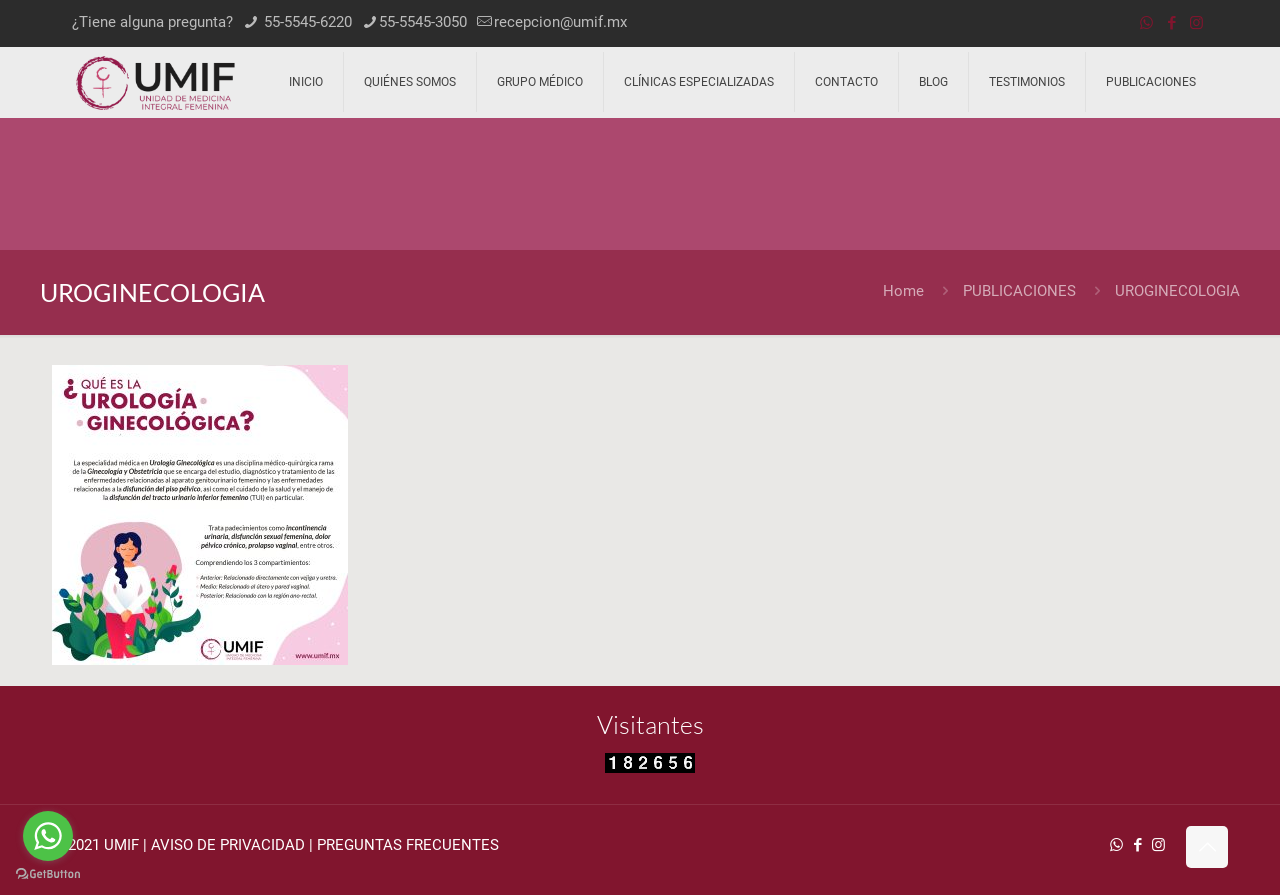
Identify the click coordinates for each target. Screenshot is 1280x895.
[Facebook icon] (1171, 23)
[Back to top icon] (1207, 847)
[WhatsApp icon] (1146, 23)
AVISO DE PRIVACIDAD (228, 845)
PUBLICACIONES (1019, 291)
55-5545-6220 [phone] (306, 22)
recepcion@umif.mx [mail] (560, 22)
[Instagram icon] (1196, 23)
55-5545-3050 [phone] (423, 22)
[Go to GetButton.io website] (48, 874)
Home (903, 291)
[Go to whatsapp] (48, 836)
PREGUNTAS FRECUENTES (408, 845)
